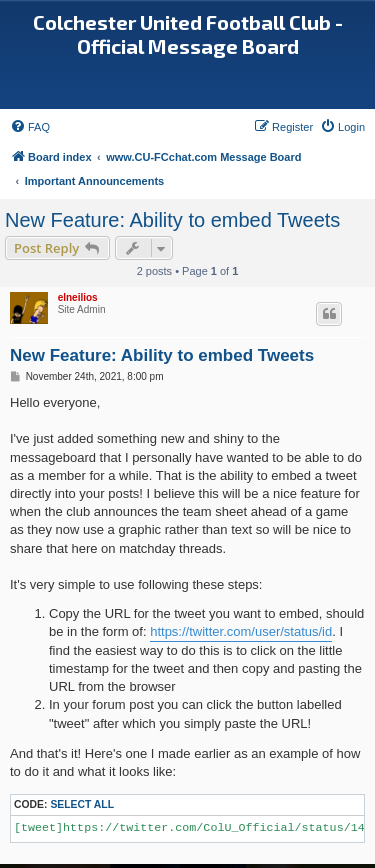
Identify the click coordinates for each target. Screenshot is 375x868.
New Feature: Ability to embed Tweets (172, 220)
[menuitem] (30, 127)
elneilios (78, 297)
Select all (82, 804)
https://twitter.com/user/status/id (241, 631)
